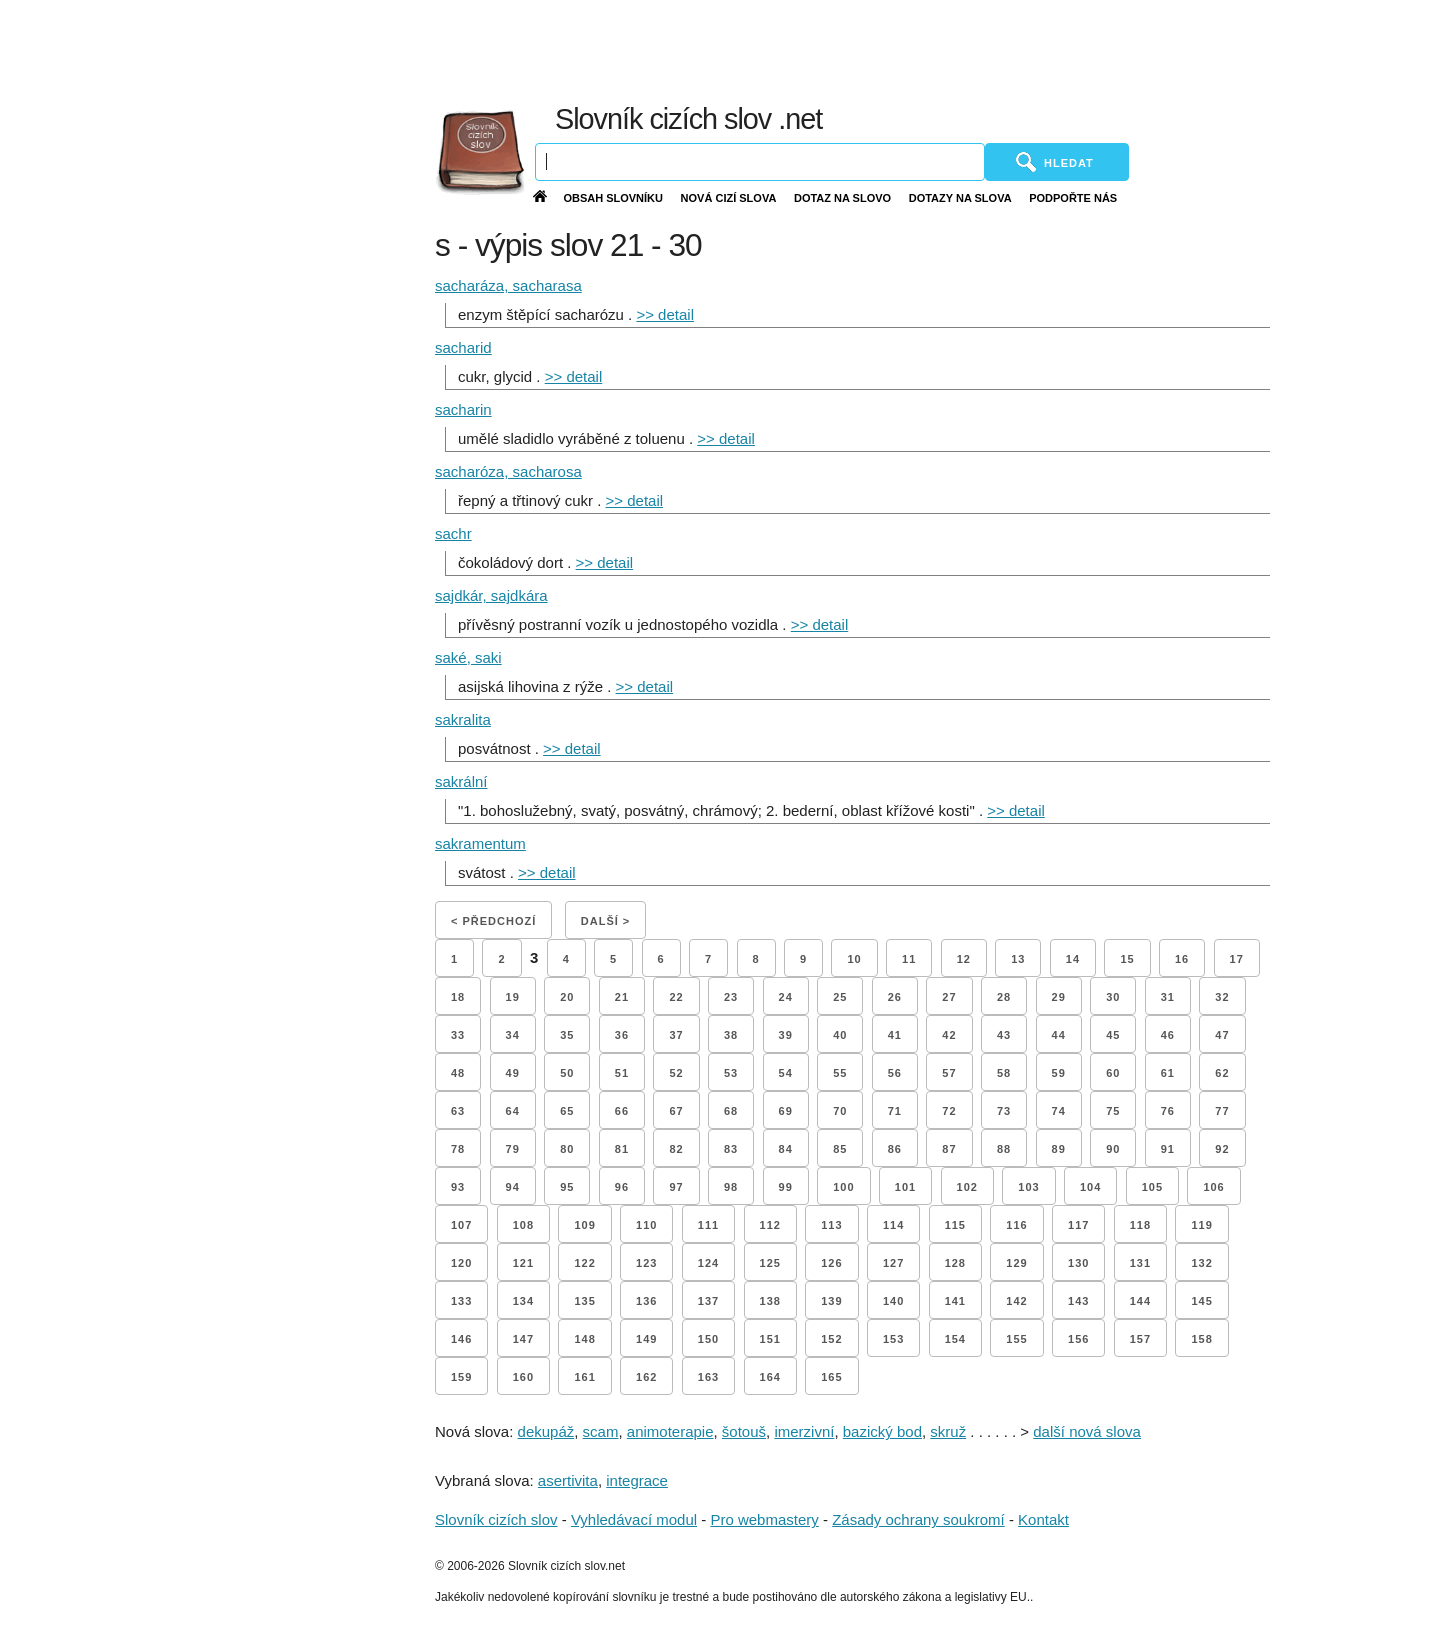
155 (1016, 1339)
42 (949, 1035)
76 (1168, 1111)
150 (708, 1339)
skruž (948, 1431)
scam (601, 1431)
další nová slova (1087, 1431)
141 (955, 1301)
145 (1201, 1301)
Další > (605, 921)
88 (1004, 1149)
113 (831, 1225)
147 (523, 1339)
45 (1113, 1035)
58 (1004, 1073)
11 (909, 959)
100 (843, 1187)
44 (1059, 1035)
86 (895, 1149)
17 (1237, 959)
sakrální (461, 781)
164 (770, 1377)
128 (955, 1263)
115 (955, 1225)
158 (1201, 1339)
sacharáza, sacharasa (508, 285)
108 (523, 1225)
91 (1168, 1149)
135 (584, 1301)
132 (1201, 1263)
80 (567, 1149)
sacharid (463, 347)
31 (1168, 997)
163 (708, 1377)
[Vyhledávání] (760, 162)
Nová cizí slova (729, 198)
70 (840, 1111)
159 (461, 1377)
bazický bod (882, 1431)
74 (1059, 1111)
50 (567, 1073)
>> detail (665, 314)
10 (854, 959)
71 (895, 1111)
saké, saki (468, 657)
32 (1222, 997)
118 (1140, 1225)
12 (964, 959)
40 (840, 1035)
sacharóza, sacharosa (508, 471)
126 (831, 1263)
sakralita (463, 719)
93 (458, 1187)
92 (1222, 1149)
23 (731, 997)
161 (584, 1377)
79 (513, 1149)
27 (949, 997)
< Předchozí (493, 921)
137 (708, 1301)
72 (949, 1111)
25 (840, 997)
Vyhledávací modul (634, 1519)
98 (731, 1187)
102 (967, 1187)
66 (622, 1111)
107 (461, 1225)
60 (1113, 1073)
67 (676, 1111)
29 (1059, 997)
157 (1140, 1339)
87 (949, 1149)
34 (513, 1035)
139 (831, 1301)
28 (1004, 997)
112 (770, 1225)
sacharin (463, 409)
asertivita (568, 1480)
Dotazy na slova (960, 198)
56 (895, 1073)
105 (1152, 1187)
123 (646, 1263)
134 (523, 1301)
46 (1168, 1035)
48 (458, 1073)
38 (731, 1035)
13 (1018, 959)
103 (1028, 1187)
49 (513, 1073)
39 (786, 1035)
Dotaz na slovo (842, 198)
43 (1004, 1035)
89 (1059, 1149)
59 (1059, 1073)
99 (786, 1187)
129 (1016, 1263)
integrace (637, 1480)
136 (646, 1301)
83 (731, 1149)
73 (1004, 1111)
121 (523, 1263)
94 (513, 1187)
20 (567, 997)
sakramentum (480, 843)
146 (461, 1339)
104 (1090, 1187)
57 (949, 1073)
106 (1213, 1187)
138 (770, 1301)
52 (676, 1073)
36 (622, 1035)
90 (1113, 1149)
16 (1182, 959)
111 (708, 1225)
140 (893, 1301)
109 (584, 1225)
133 (461, 1301)
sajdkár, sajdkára (491, 595)
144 (1140, 1301)
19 (513, 997)
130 (1078, 1263)
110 (646, 1225)
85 (840, 1149)
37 (676, 1035)
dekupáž (546, 1431)
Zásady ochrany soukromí (918, 1519)
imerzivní (804, 1431)
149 (646, 1339)
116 (1016, 1225)
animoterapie (670, 1431)
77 (1222, 1111)
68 (731, 1111)
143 (1078, 1301)
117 (1078, 1225)
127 (893, 1263)
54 (786, 1073)
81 (622, 1149)
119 (1201, 1225)
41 (895, 1035)
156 (1078, 1339)
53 (731, 1073)
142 (1016, 1301)
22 (676, 997)
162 (646, 1377)
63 (458, 1111)
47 (1222, 1035)
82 (676, 1149)
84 (786, 1149)
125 (770, 1263)
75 (1113, 1111)
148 (584, 1339)
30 (1113, 997)
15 (1127, 959)
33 (458, 1035)
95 (567, 1187)
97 (676, 1187)
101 (905, 1187)
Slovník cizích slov (496, 1519)
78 (458, 1149)
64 (513, 1111)
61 (1168, 1073)
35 (567, 1035)
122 (584, 1263)
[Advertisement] (960, 50)
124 (708, 1263)
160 (523, 1377)
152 (831, 1339)
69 (786, 1111)
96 (622, 1187)
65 (567, 1111)
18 (458, 997)
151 (770, 1339)
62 (1222, 1073)
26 (895, 997)
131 (1140, 1263)
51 (622, 1073)
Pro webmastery (764, 1519)
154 (955, 1339)
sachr (453, 533)
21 (622, 997)
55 (840, 1073)
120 (461, 1263)
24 (786, 997)
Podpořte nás (1073, 198)
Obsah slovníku (613, 198)
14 (1073, 959)
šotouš (744, 1431)
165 (831, 1377)
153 (893, 1339)
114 (893, 1225)
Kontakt (1043, 1519)
